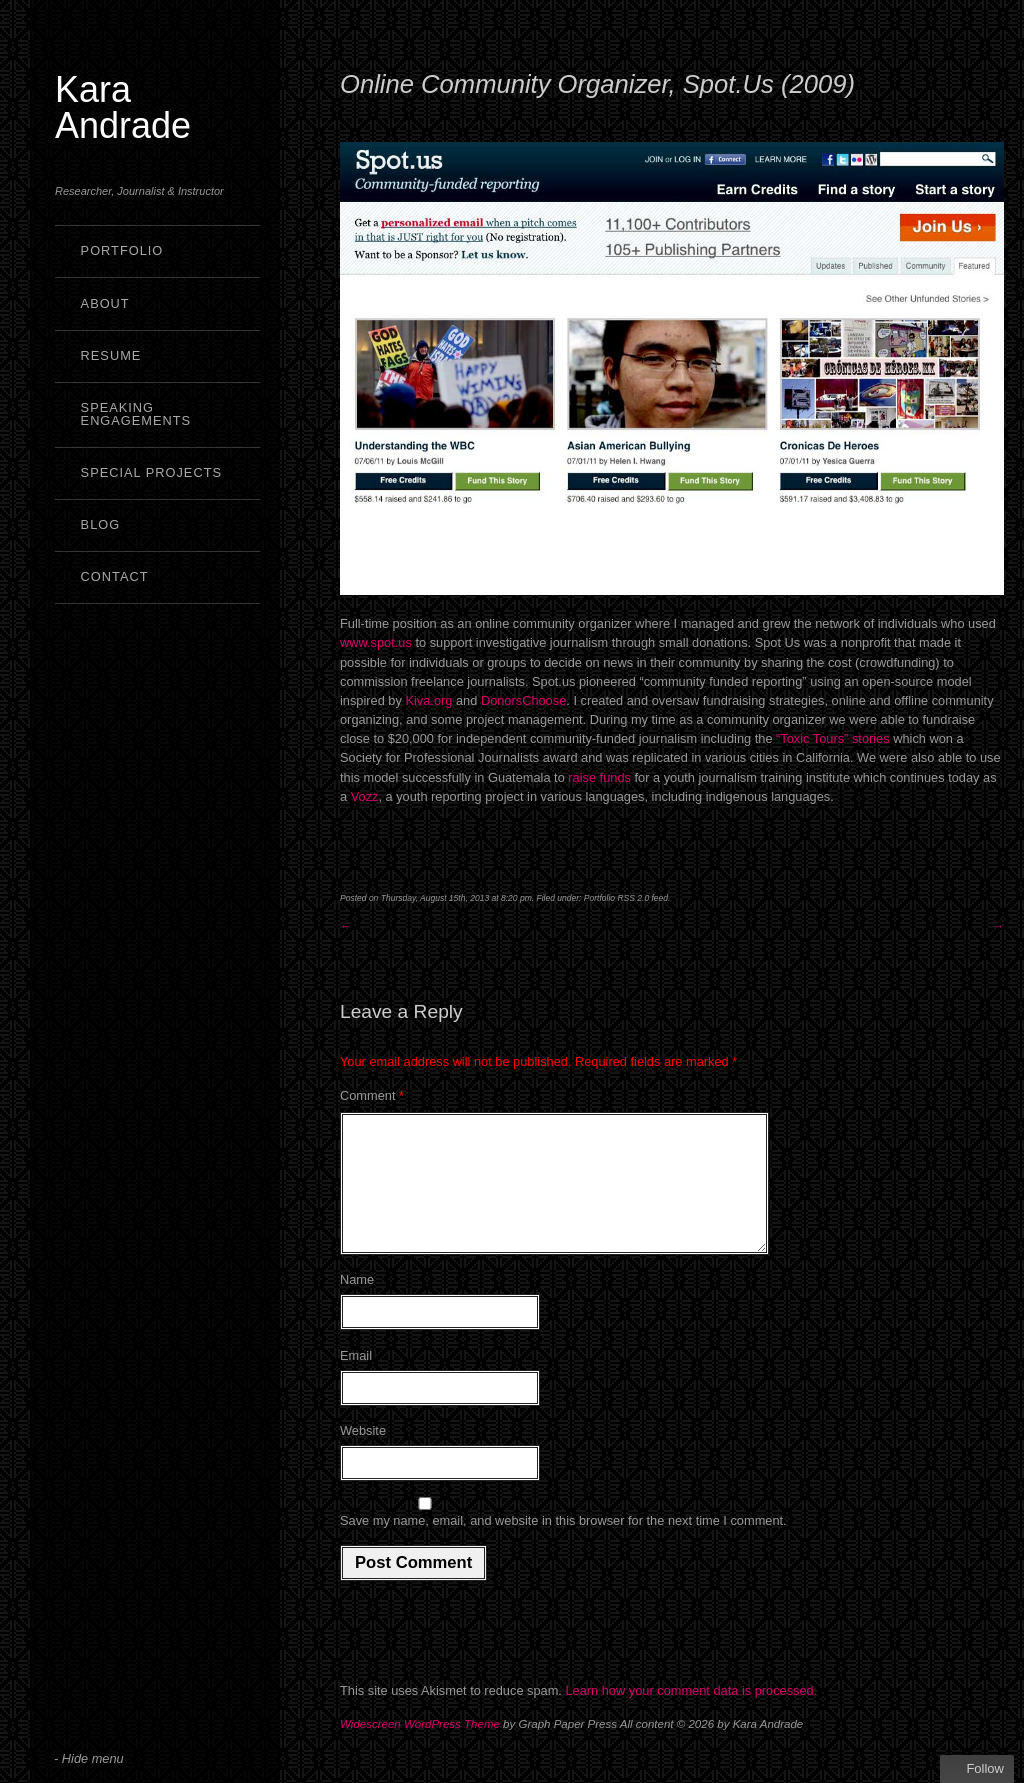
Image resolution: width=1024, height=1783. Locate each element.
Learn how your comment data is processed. (691, 1714)
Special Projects (151, 472)
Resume (111, 355)
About (105, 303)
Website (363, 1454)
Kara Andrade (123, 107)
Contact (115, 576)
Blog (101, 524)
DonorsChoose (523, 700)
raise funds (599, 777)
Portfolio (122, 250)
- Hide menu (89, 1758)
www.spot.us (376, 642)
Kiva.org (430, 700)
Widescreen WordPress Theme (420, 1748)
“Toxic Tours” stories (833, 738)
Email (356, 1379)
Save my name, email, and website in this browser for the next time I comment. (563, 1544)
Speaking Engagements (136, 414)
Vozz (365, 796)
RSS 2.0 (633, 898)
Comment (372, 1095)
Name (357, 1303)
